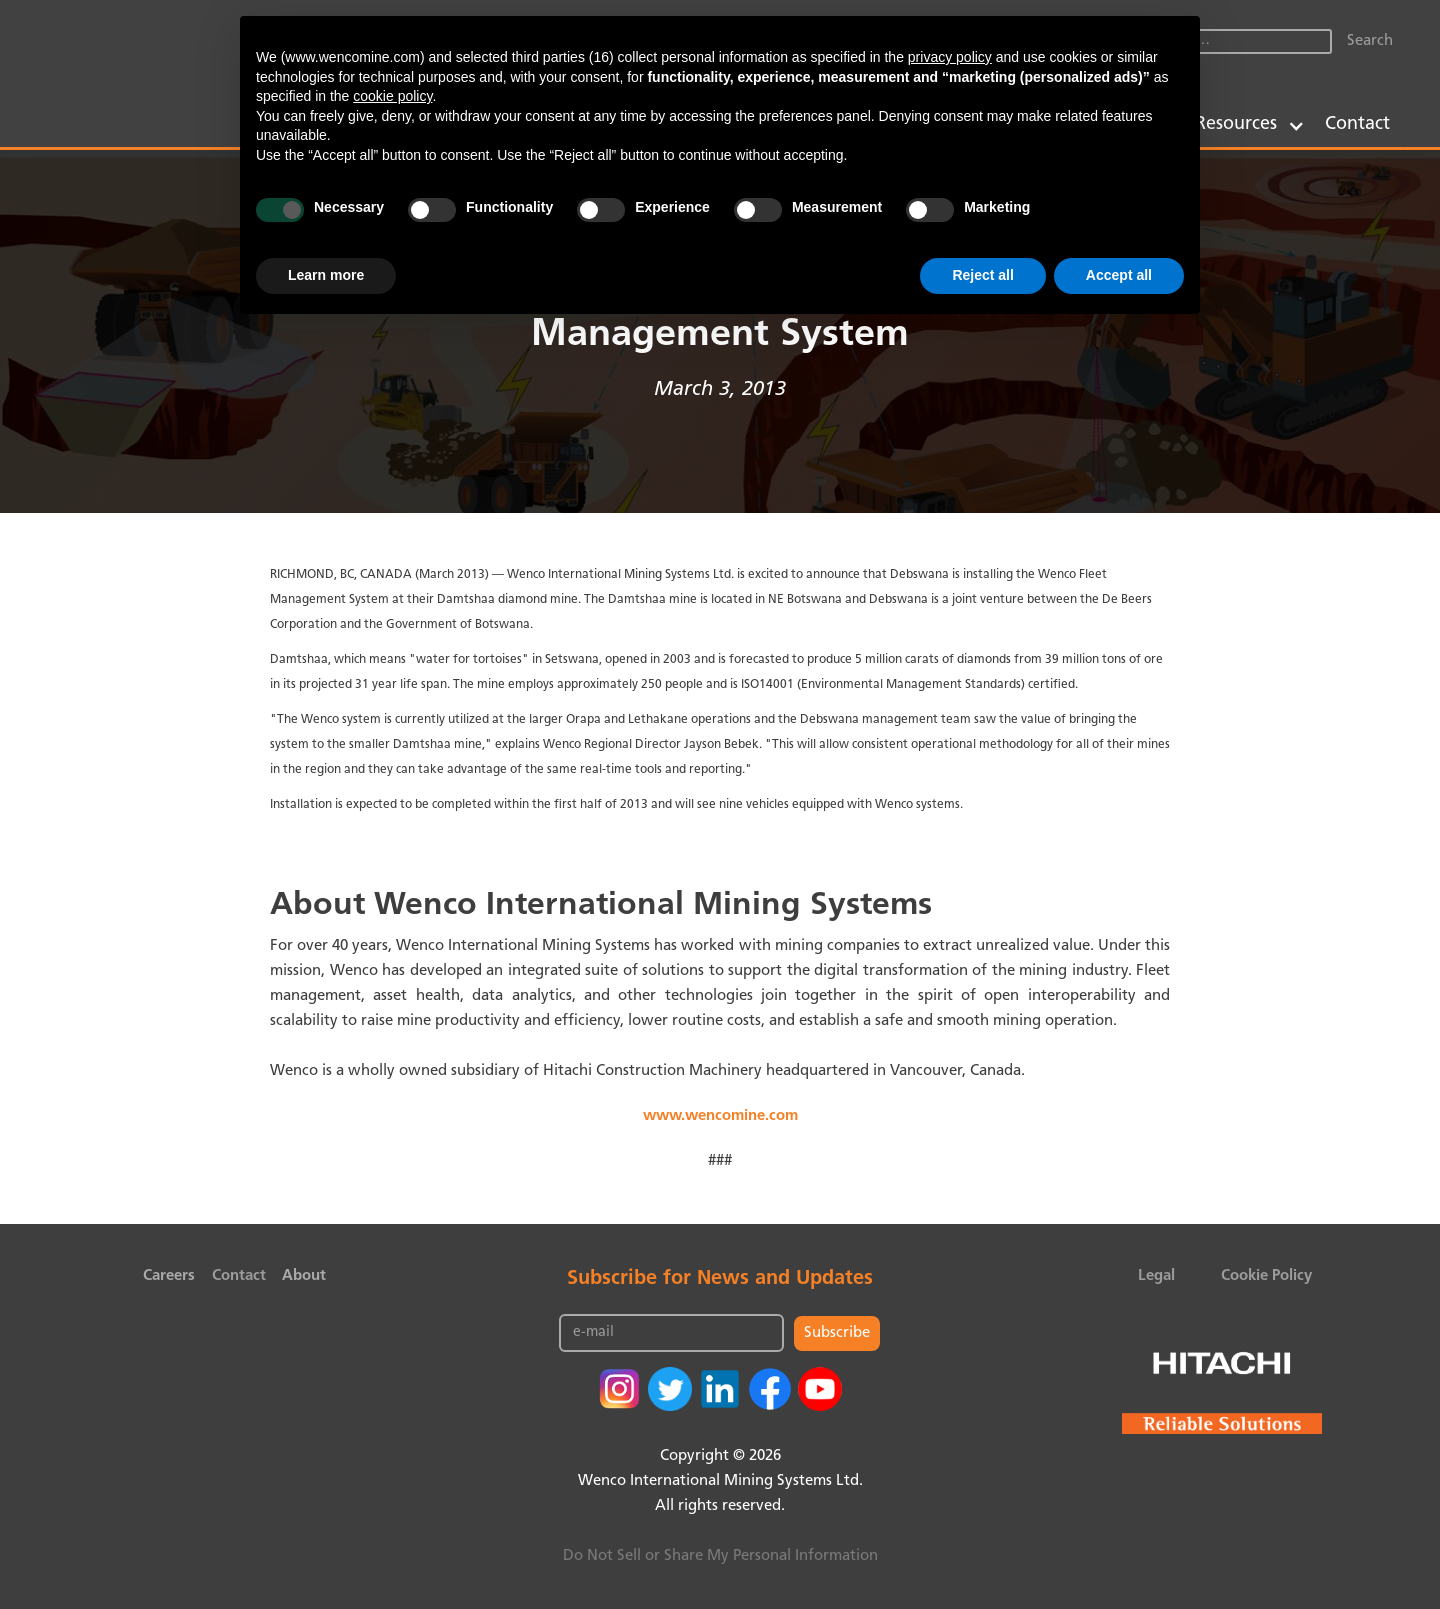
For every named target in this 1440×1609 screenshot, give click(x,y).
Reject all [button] (982, 275)
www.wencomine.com (720, 1116)
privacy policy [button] (950, 57)
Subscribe (837, 1333)
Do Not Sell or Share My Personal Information (720, 1556)
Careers (169, 1276)
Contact (1357, 124)
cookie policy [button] (392, 96)
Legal (1156, 1276)
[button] (1250, 124)
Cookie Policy (1266, 1276)
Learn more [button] (326, 275)
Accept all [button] (1119, 275)
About (304, 1276)
